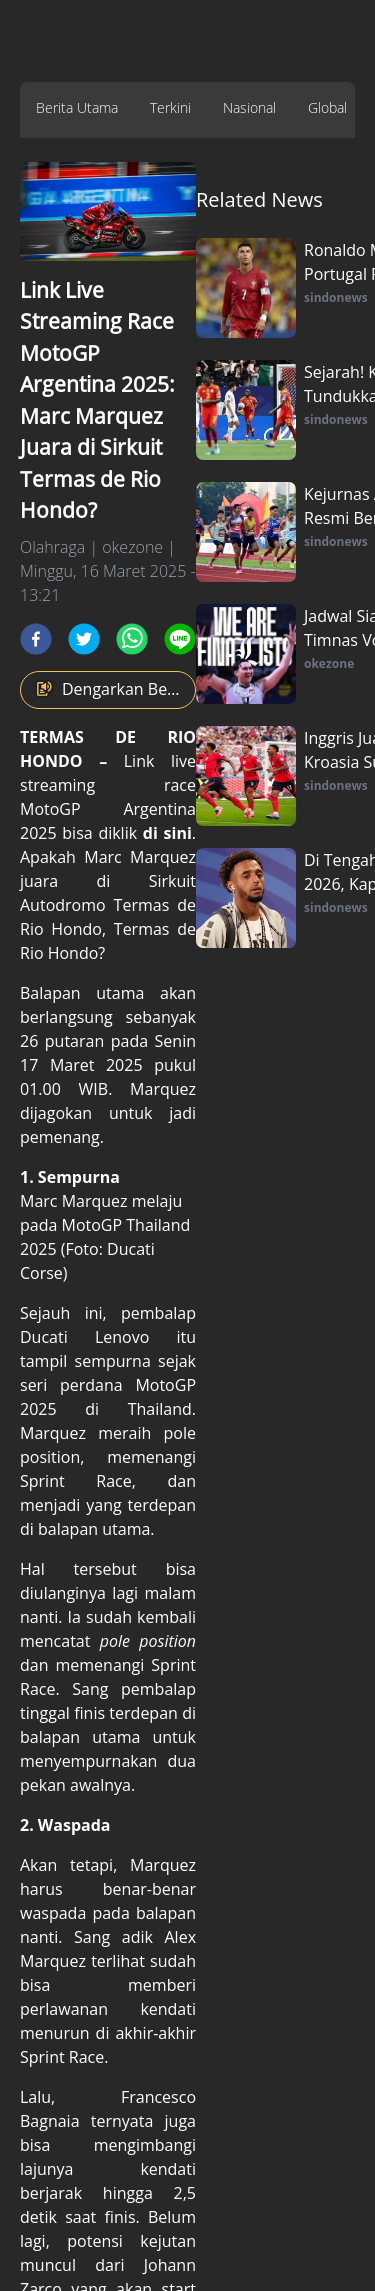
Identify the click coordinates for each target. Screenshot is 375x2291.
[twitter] (84, 639)
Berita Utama (77, 107)
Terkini (170, 107)
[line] (180, 639)
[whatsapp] (132, 639)
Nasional (249, 107)
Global (327, 107)
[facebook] (36, 639)
